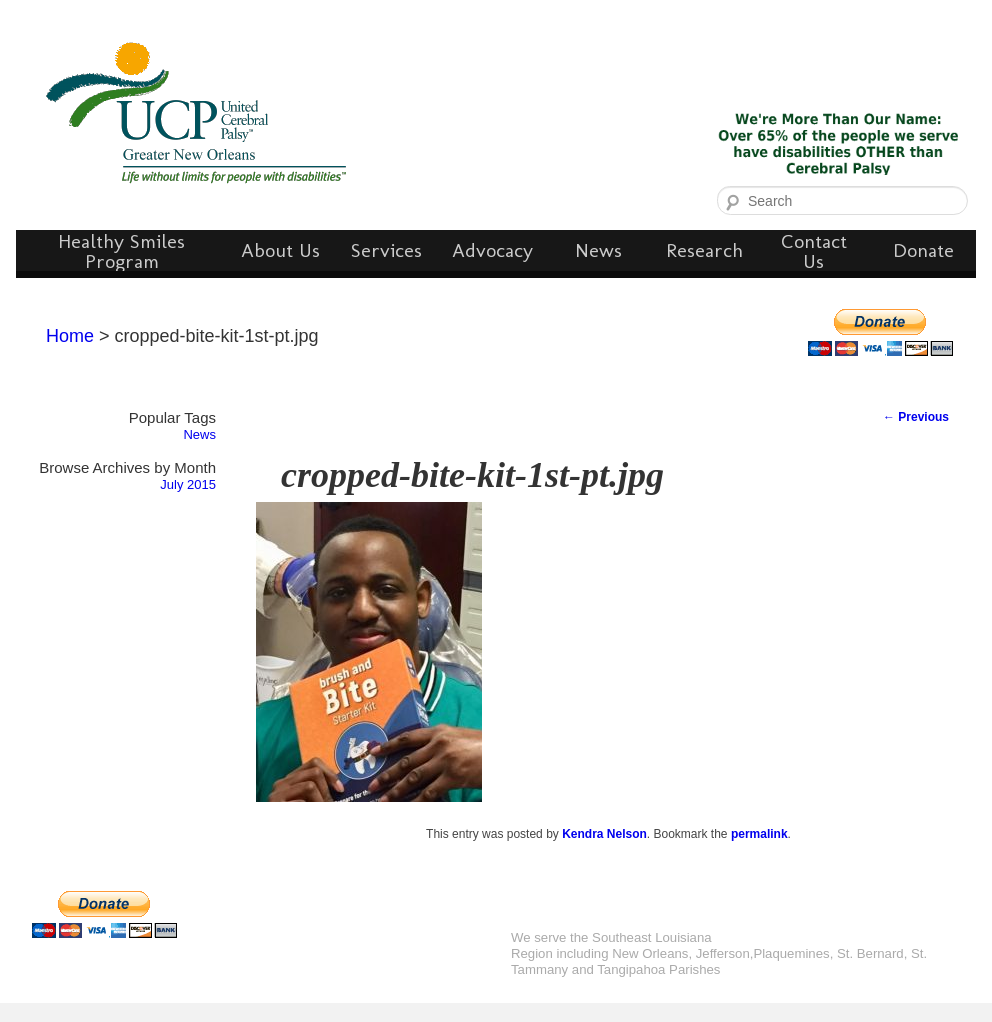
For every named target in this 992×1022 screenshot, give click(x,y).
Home (70, 336)
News (199, 434)
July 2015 (188, 484)
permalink (759, 834)
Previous (916, 417)
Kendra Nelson (604, 834)
